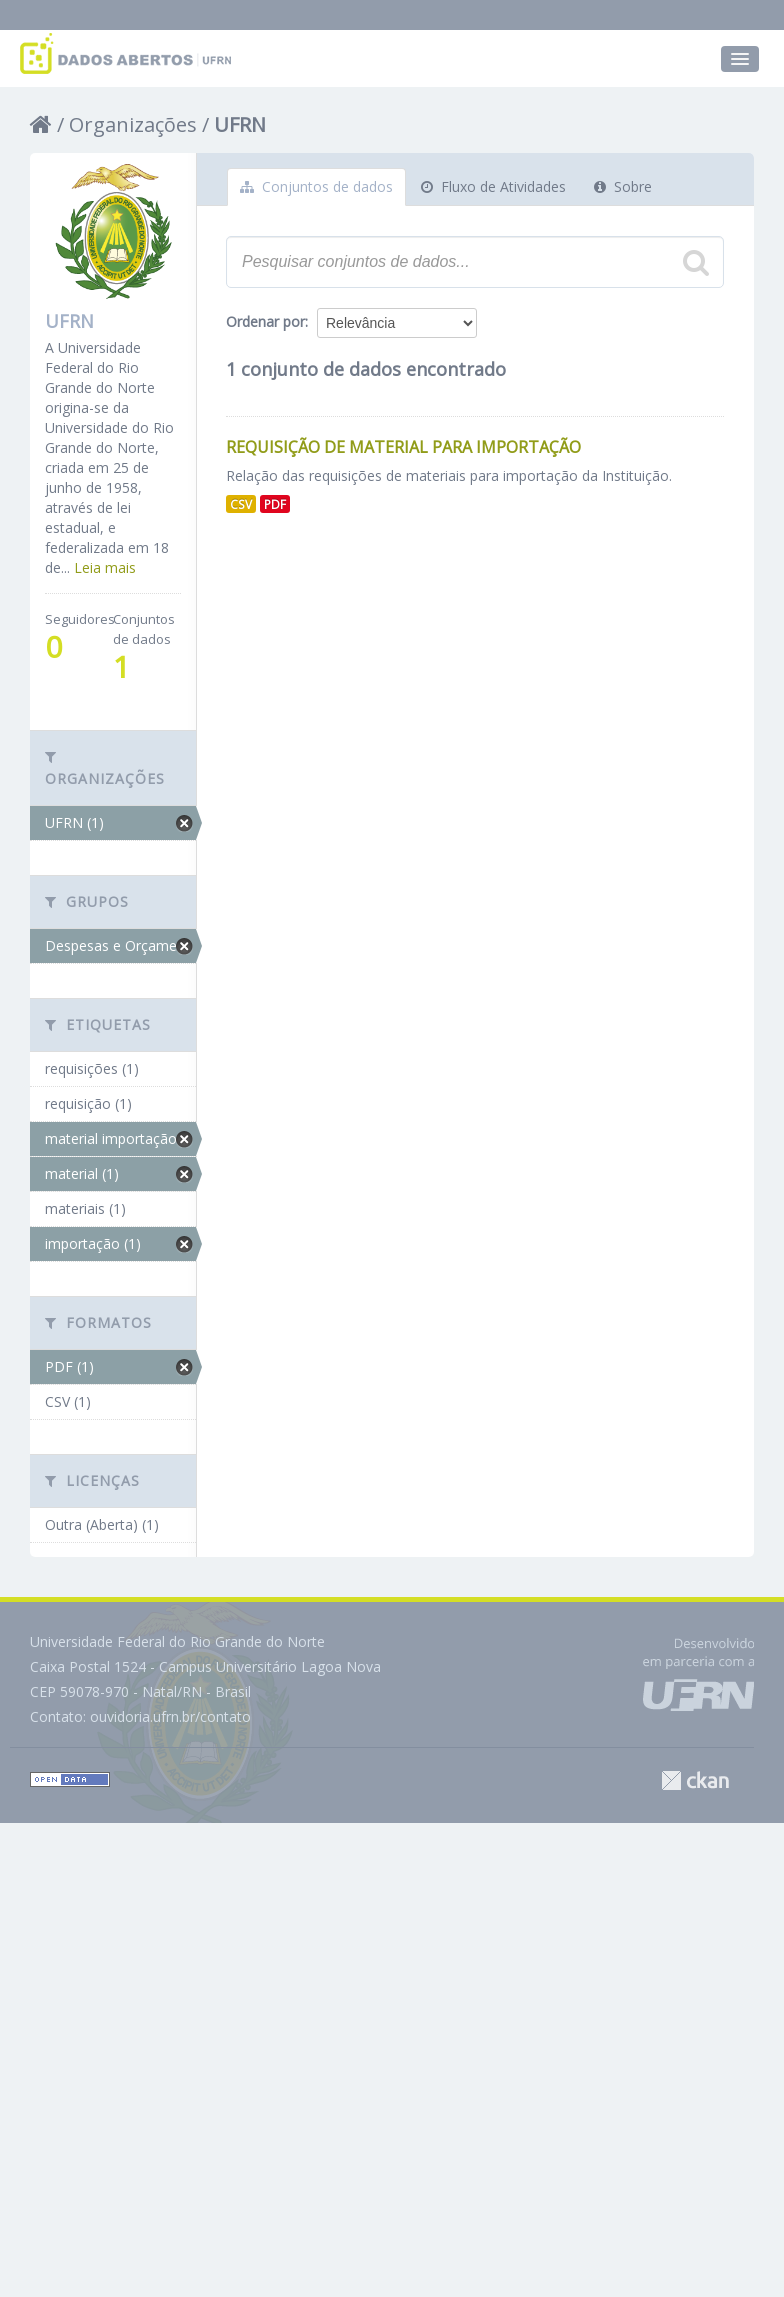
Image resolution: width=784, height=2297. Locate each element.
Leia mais (105, 567)
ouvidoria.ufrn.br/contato (170, 1716)
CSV (241, 504)
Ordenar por (265, 321)
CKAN (695, 1780)
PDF (275, 504)
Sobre (623, 186)
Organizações (133, 124)
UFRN (240, 124)
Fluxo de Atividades (493, 186)
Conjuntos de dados (316, 186)
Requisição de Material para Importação (403, 447)
